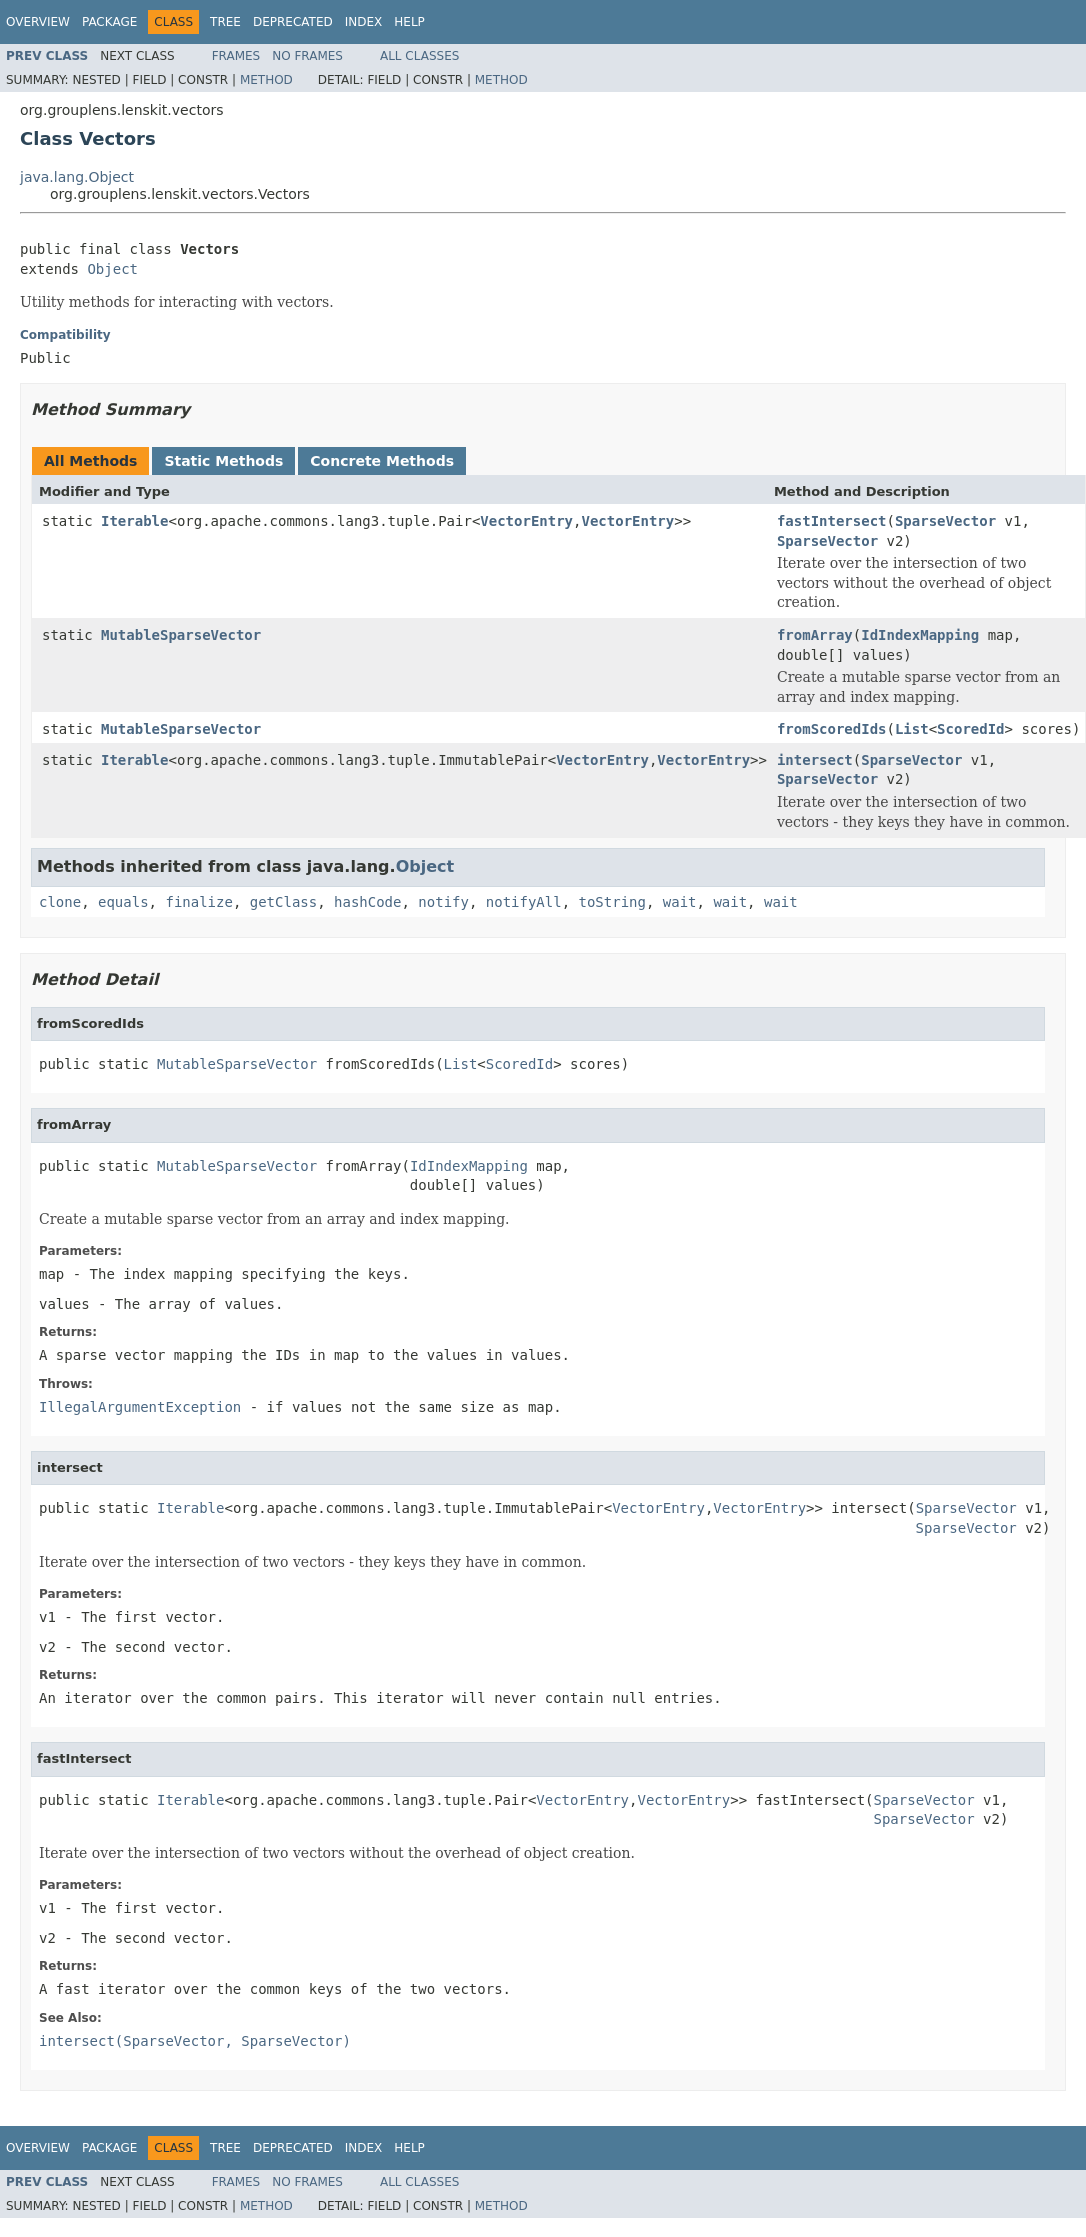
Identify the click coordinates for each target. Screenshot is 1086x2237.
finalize (198, 902)
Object (112, 269)
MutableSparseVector (181, 635)
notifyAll (524, 902)
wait (680, 902)
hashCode (367, 902)
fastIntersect (832, 521)
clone (60, 902)
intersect (815, 760)
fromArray (815, 635)
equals (123, 902)
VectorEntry (526, 521)
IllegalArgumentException (140, 1407)
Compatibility (65, 335)
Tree (225, 22)
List (912, 729)
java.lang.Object (77, 177)
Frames (236, 56)
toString (612, 902)
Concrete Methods (382, 461)
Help (409, 22)
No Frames (307, 56)
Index (364, 22)
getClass (283, 902)
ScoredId (970, 729)
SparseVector (945, 521)
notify (443, 902)
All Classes (419, 56)
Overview (38, 22)
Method (266, 80)
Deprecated (293, 22)
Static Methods (223, 461)
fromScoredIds (832, 729)
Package (109, 22)
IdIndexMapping (920, 635)
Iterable (134, 521)
